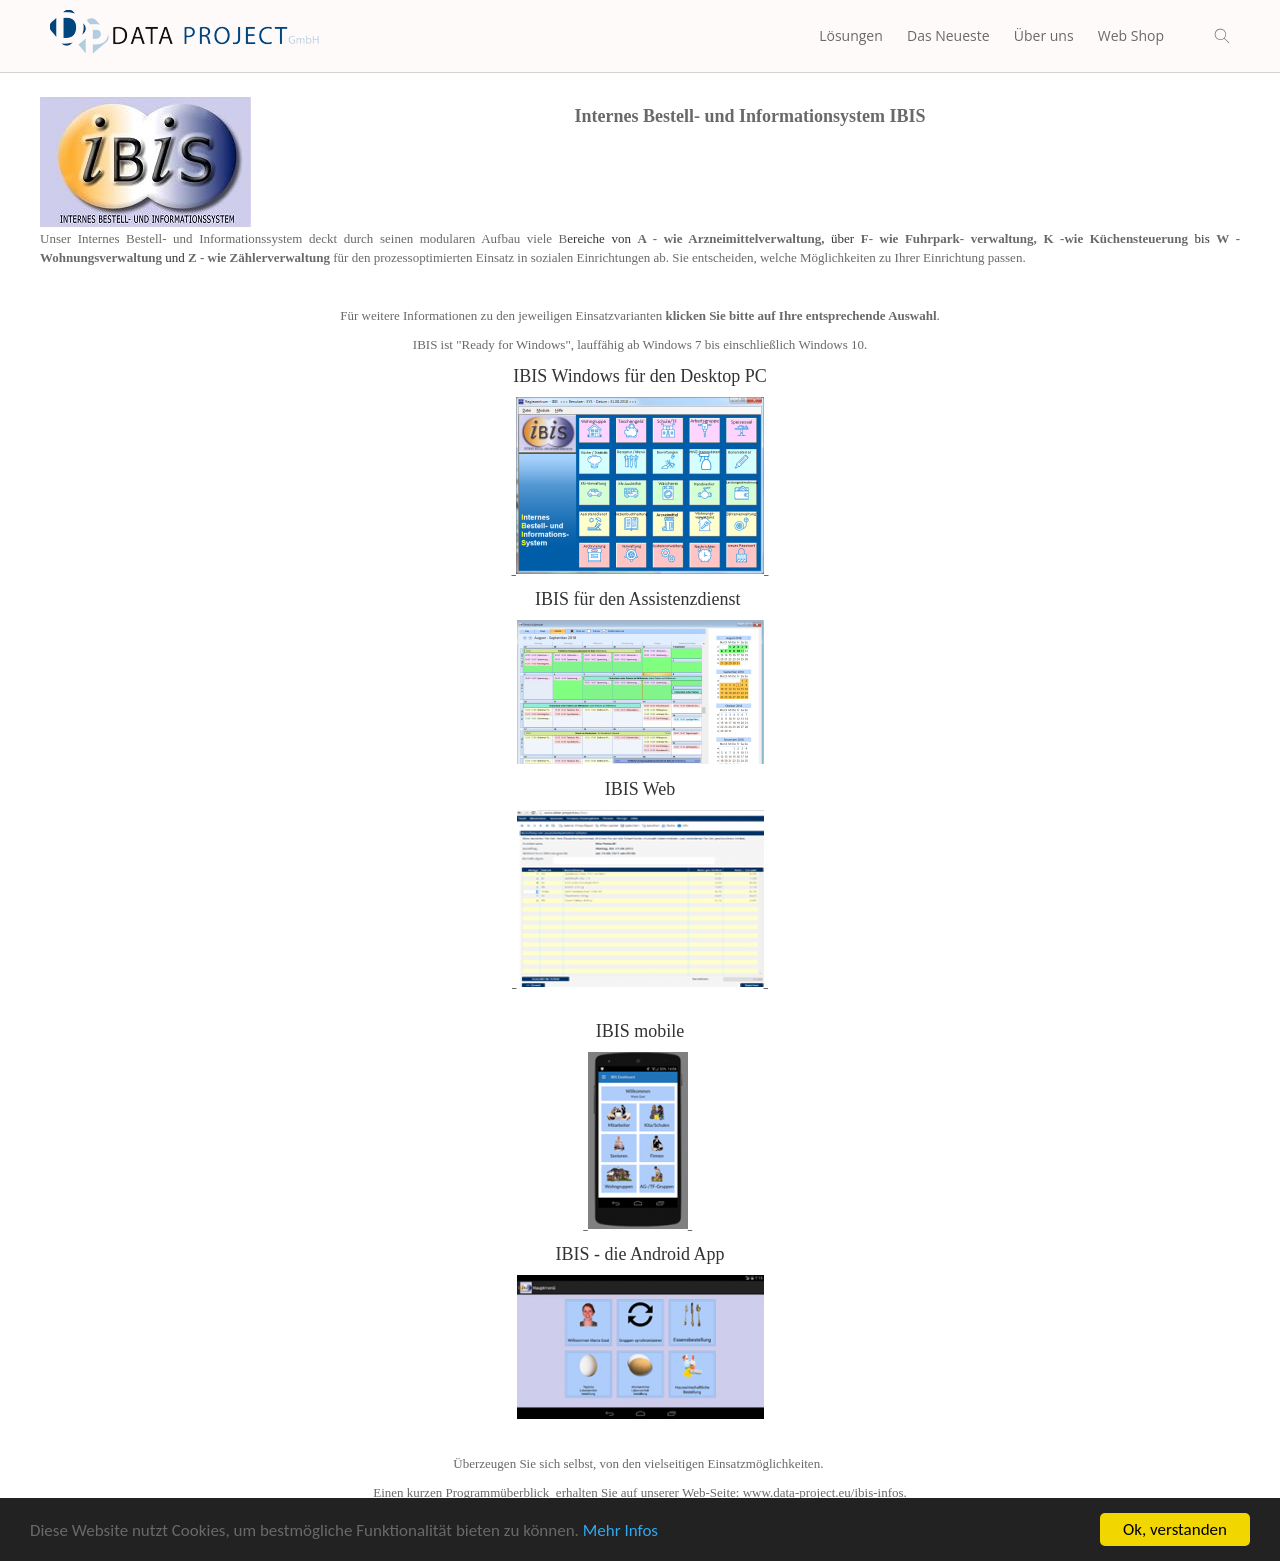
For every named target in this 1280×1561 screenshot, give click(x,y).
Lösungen (851, 35)
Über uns (1044, 35)
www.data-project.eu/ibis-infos (823, 1492)
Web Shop (1131, 35)
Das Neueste (948, 35)
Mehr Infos (620, 1531)
